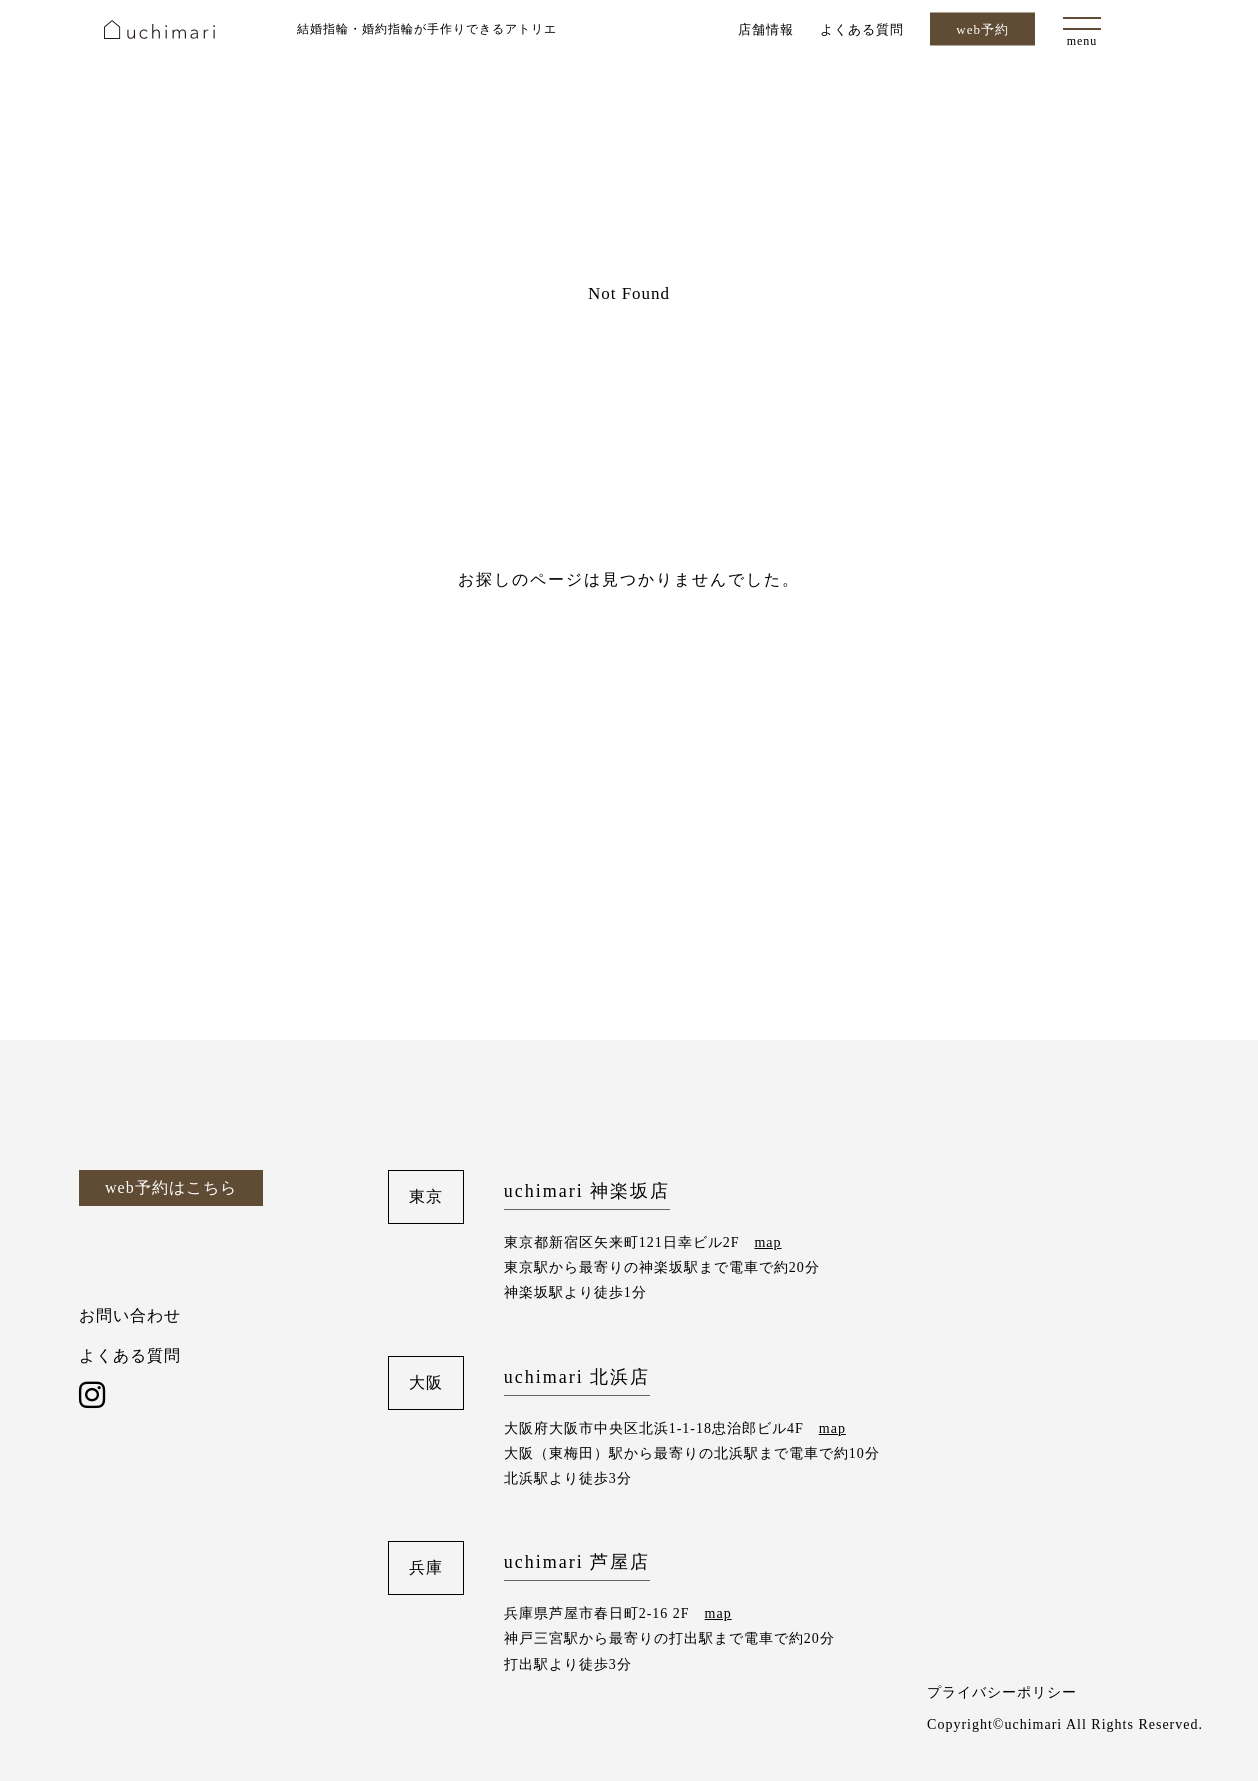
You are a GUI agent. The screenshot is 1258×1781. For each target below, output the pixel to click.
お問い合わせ (130, 1315)
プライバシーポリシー (1002, 1692)
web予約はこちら (171, 1187)
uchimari (159, 29)
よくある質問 (862, 28)
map (767, 1242)
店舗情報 (766, 28)
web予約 (982, 29)
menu (1082, 41)
